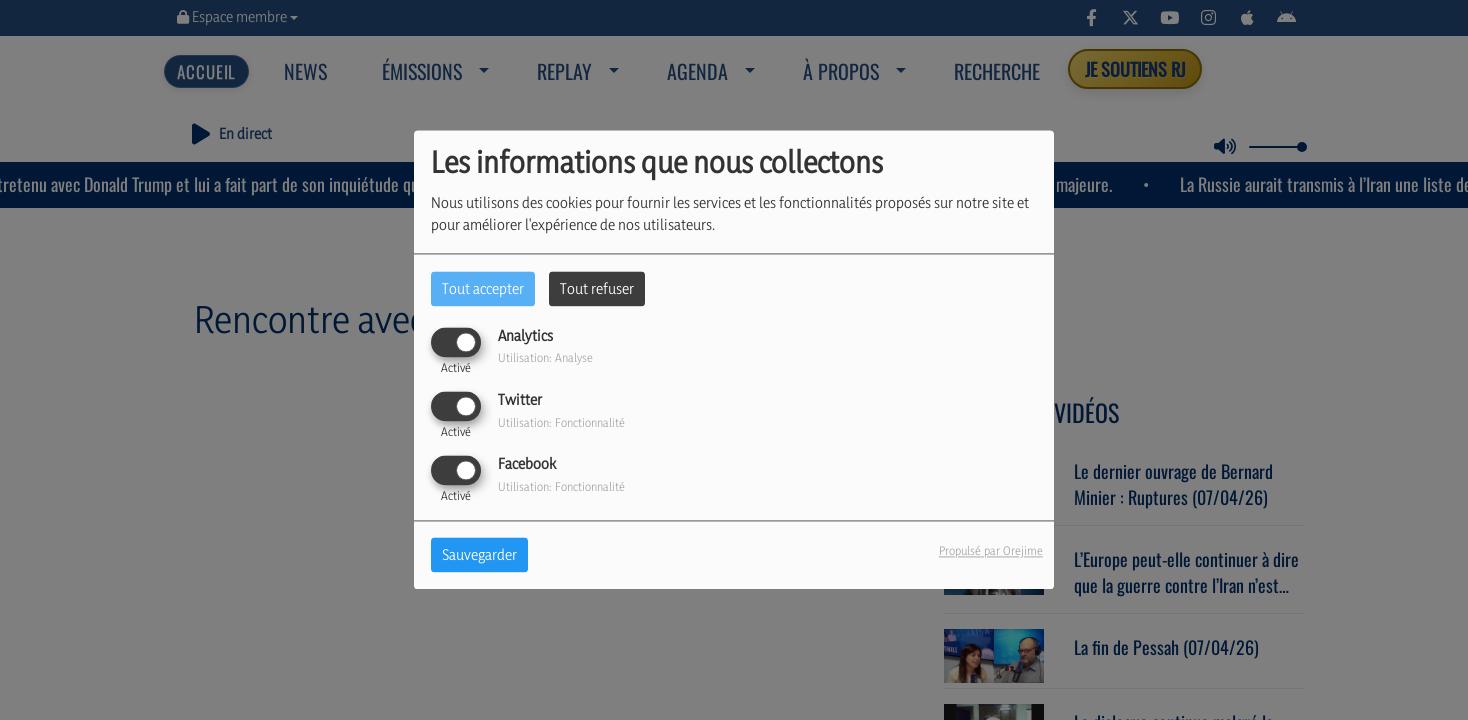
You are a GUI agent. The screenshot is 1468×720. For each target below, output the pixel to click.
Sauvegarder (479, 555)
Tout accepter (483, 288)
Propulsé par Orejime (991, 551)
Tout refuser (597, 288)
